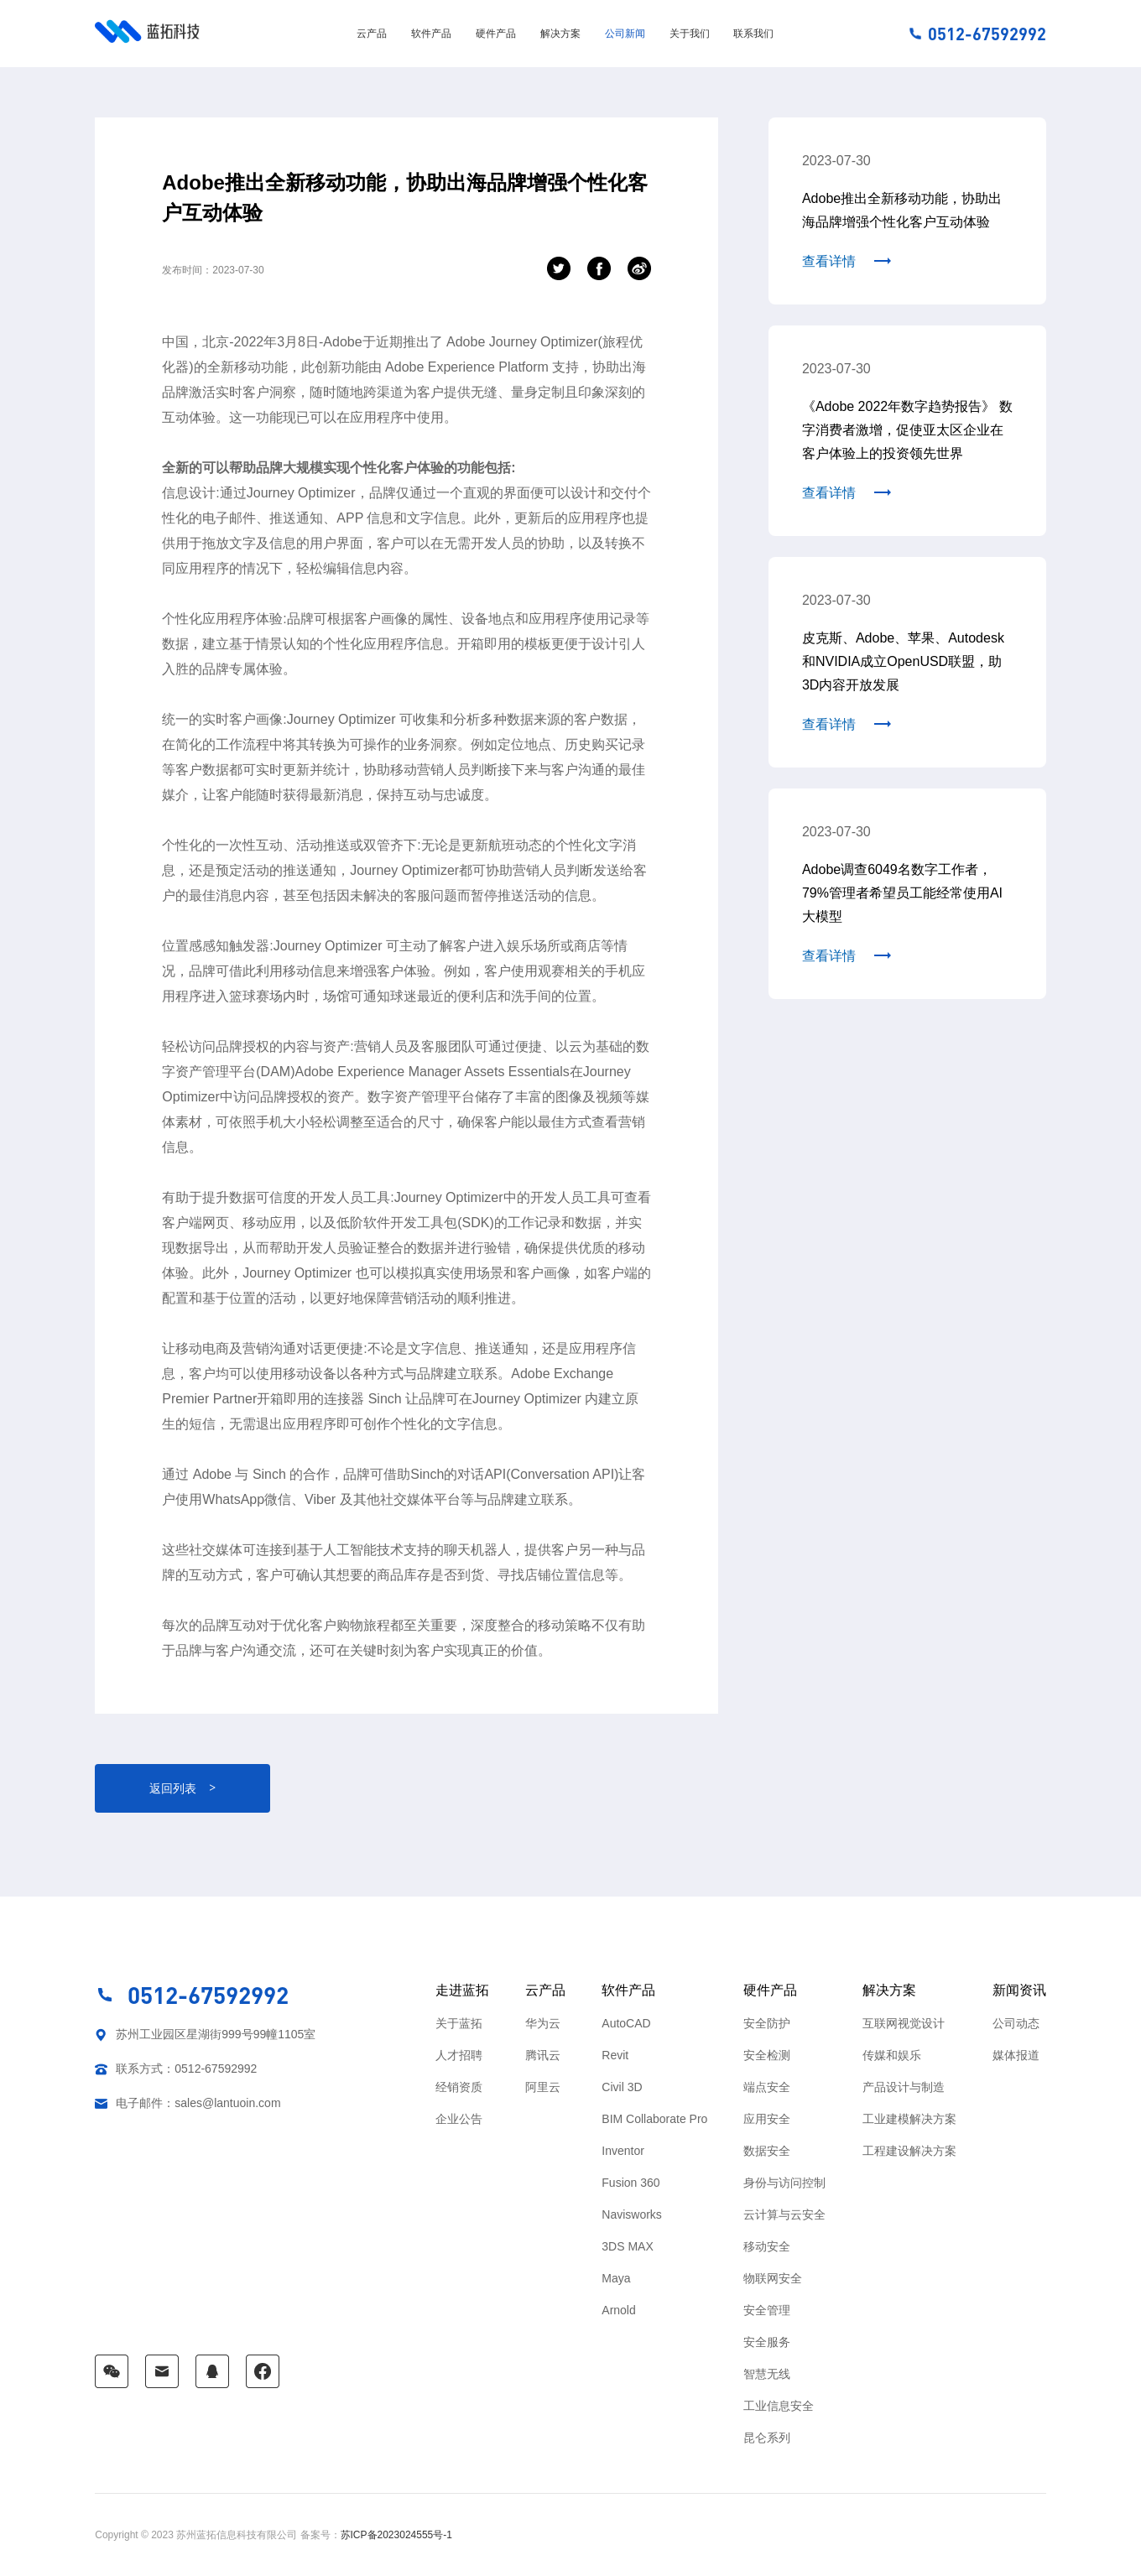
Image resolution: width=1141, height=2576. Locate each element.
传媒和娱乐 (891, 2055)
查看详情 (829, 261)
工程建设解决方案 (909, 2150)
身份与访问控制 (784, 2182)
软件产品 (431, 33)
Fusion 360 (630, 2182)
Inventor (623, 2150)
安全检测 (766, 2055)
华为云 (542, 2023)
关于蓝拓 (458, 2023)
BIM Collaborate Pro (654, 2119)
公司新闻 (625, 33)
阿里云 (542, 2087)
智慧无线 (766, 2374)
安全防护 (766, 2023)
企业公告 (458, 2119)
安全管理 (766, 2310)
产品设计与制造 (903, 2087)
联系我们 (753, 33)
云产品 (372, 33)
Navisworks (632, 2214)
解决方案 (560, 33)
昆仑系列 (766, 2437)
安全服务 (766, 2342)
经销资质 (458, 2087)
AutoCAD (626, 2023)
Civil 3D (622, 2087)
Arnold (618, 2310)
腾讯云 (542, 2055)
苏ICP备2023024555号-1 (396, 2535)
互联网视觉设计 (903, 2023)
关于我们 (689, 33)
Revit (615, 2055)
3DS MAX (627, 2246)
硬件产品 (496, 33)
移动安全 (766, 2246)
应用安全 (766, 2119)
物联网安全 (772, 2278)
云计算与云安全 (784, 2214)
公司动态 (1016, 2023)
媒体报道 (1016, 2055)
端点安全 (766, 2087)
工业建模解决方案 (909, 2119)
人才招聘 (458, 2055)
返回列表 (182, 1788)
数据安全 (766, 2150)
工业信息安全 (778, 2405)
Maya (616, 2278)
